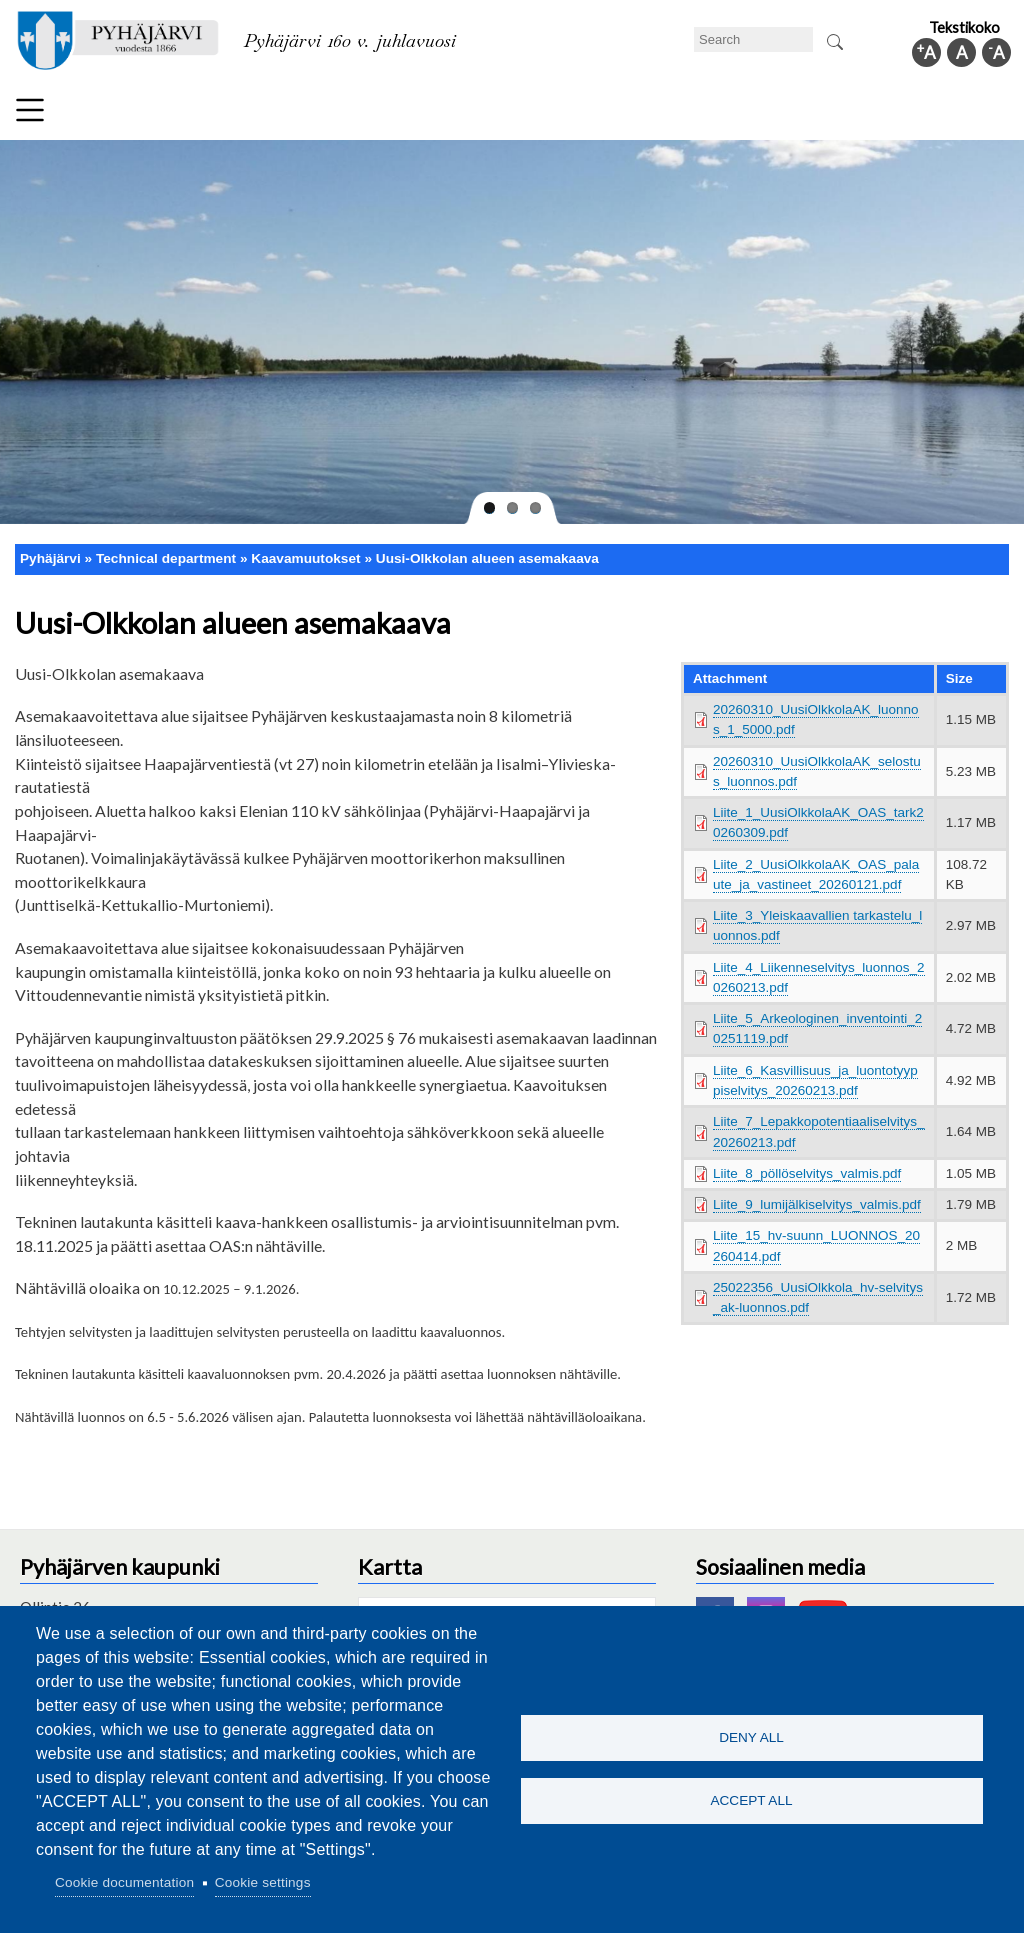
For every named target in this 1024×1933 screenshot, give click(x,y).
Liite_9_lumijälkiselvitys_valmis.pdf (817, 1204)
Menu (30, 110)
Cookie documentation (124, 1882)
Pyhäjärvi (50, 558)
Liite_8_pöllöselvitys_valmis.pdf (807, 1173)
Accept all (751, 1801)
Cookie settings (263, 1882)
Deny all (751, 1736)
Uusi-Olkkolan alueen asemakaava (487, 558)
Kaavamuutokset (305, 558)
